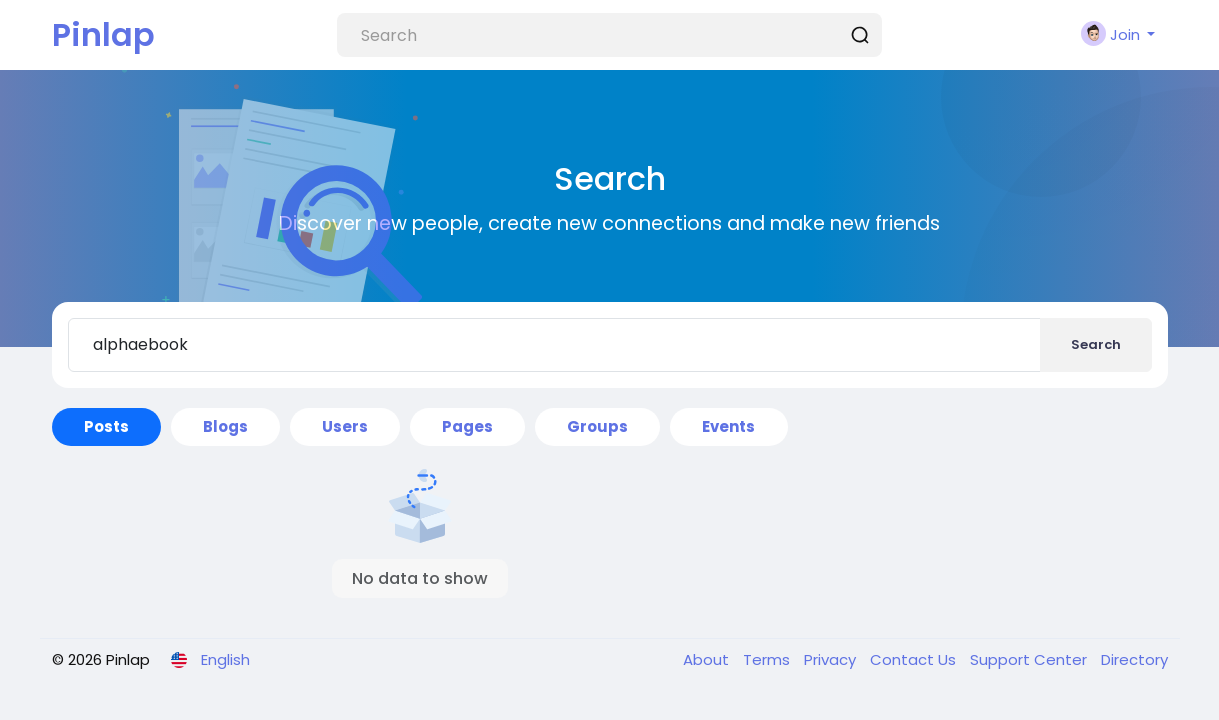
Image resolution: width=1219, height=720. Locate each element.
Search (1096, 344)
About (708, 659)
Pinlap (103, 34)
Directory (1134, 659)
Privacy (832, 659)
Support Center (1030, 659)
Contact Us (915, 659)
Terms (768, 659)
